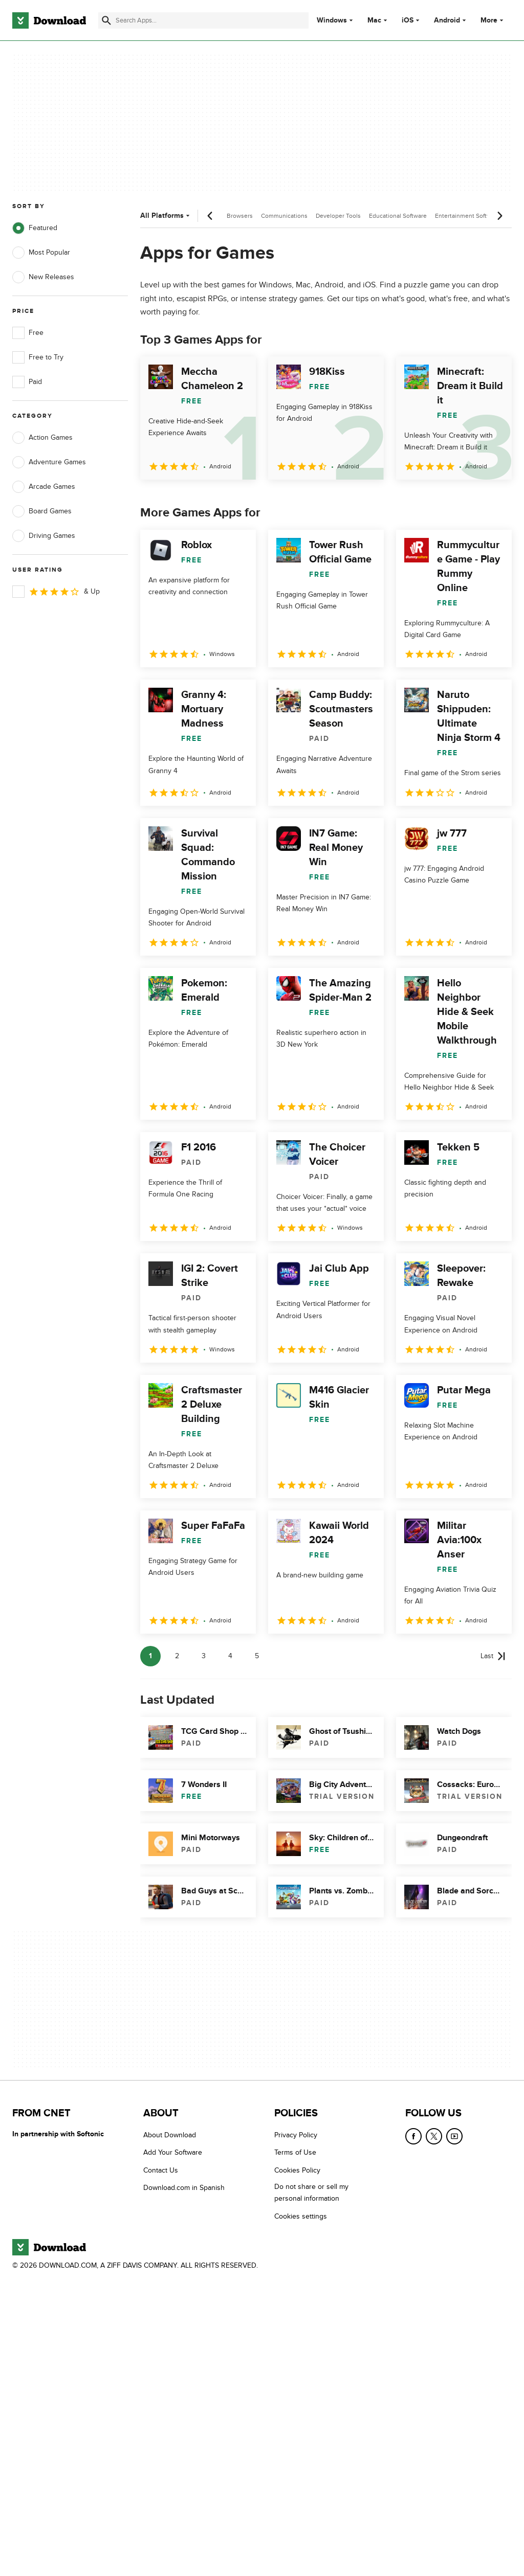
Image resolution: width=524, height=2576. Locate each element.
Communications (284, 215)
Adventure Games (49, 462)
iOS (407, 20)
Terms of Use (295, 2152)
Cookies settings (300, 2215)
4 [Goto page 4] (230, 1656)
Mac (374, 20)
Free (27, 333)
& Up (56, 591)
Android (447, 20)
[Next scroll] (499, 216)
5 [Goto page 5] (257, 1656)
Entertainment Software (467, 215)
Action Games (42, 438)
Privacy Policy (295, 2135)
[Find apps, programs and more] (203, 20)
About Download (169, 2135)
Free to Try (37, 357)
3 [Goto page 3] (204, 1656)
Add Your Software (172, 2152)
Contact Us (160, 2170)
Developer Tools (338, 215)
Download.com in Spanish (184, 2187)
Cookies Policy (297, 2170)
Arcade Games (43, 487)
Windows (332, 20)
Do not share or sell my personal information (311, 2192)
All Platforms (166, 215)
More (493, 20)
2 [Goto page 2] (177, 1656)
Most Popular (41, 252)
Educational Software (398, 215)
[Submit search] (106, 20)
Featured (34, 228)
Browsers (240, 215)
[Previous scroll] (210, 216)
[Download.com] (49, 20)
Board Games (42, 511)
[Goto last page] (493, 1656)
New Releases (43, 277)
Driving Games (43, 536)
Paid (27, 382)
